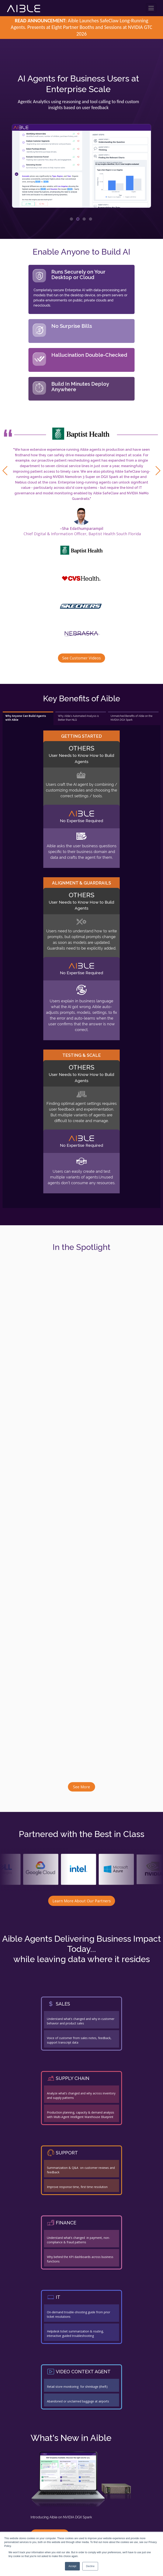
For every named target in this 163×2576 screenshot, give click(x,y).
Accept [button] (72, 2566)
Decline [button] (90, 2566)
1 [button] (72, 219)
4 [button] (91, 219)
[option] (81, 27)
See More (81, 1786)
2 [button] (78, 219)
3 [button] (85, 219)
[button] (5, 470)
